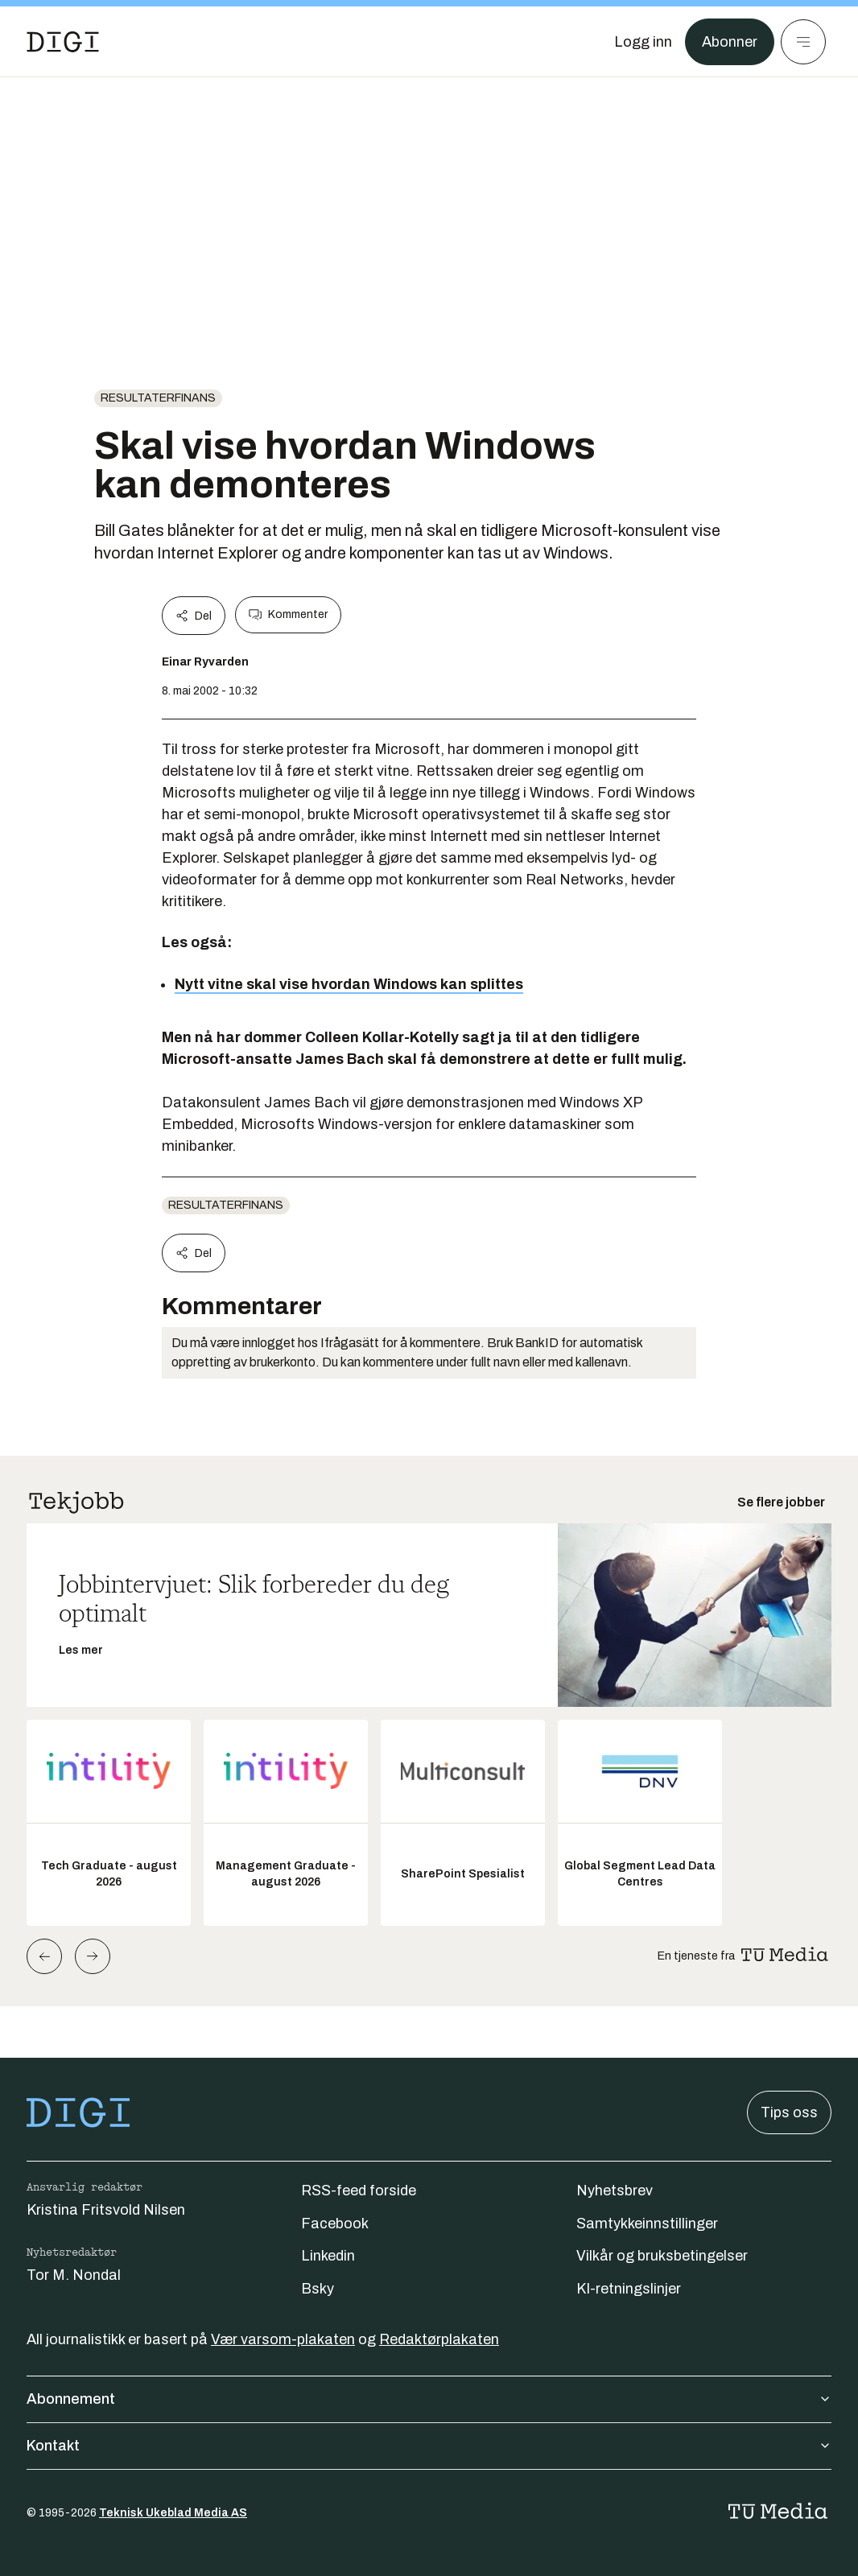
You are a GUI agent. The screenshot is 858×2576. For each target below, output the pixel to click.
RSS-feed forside (358, 2190)
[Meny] (803, 41)
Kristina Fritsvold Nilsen (106, 2210)
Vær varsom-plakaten (283, 2339)
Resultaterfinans (158, 398)
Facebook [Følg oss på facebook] (335, 2223)
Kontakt (429, 2446)
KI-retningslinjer (628, 2289)
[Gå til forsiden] (63, 42)
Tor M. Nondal (74, 2275)
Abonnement (429, 2399)
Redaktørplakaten (439, 2339)
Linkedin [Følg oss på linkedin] (328, 2256)
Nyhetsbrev (614, 2190)
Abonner (729, 42)
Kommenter (288, 614)
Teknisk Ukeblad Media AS (173, 2513)
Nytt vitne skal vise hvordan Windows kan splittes (349, 984)
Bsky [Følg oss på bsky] (317, 2289)
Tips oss (789, 2112)
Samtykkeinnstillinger (647, 2223)
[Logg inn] (643, 42)
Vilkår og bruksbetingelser (662, 2256)
